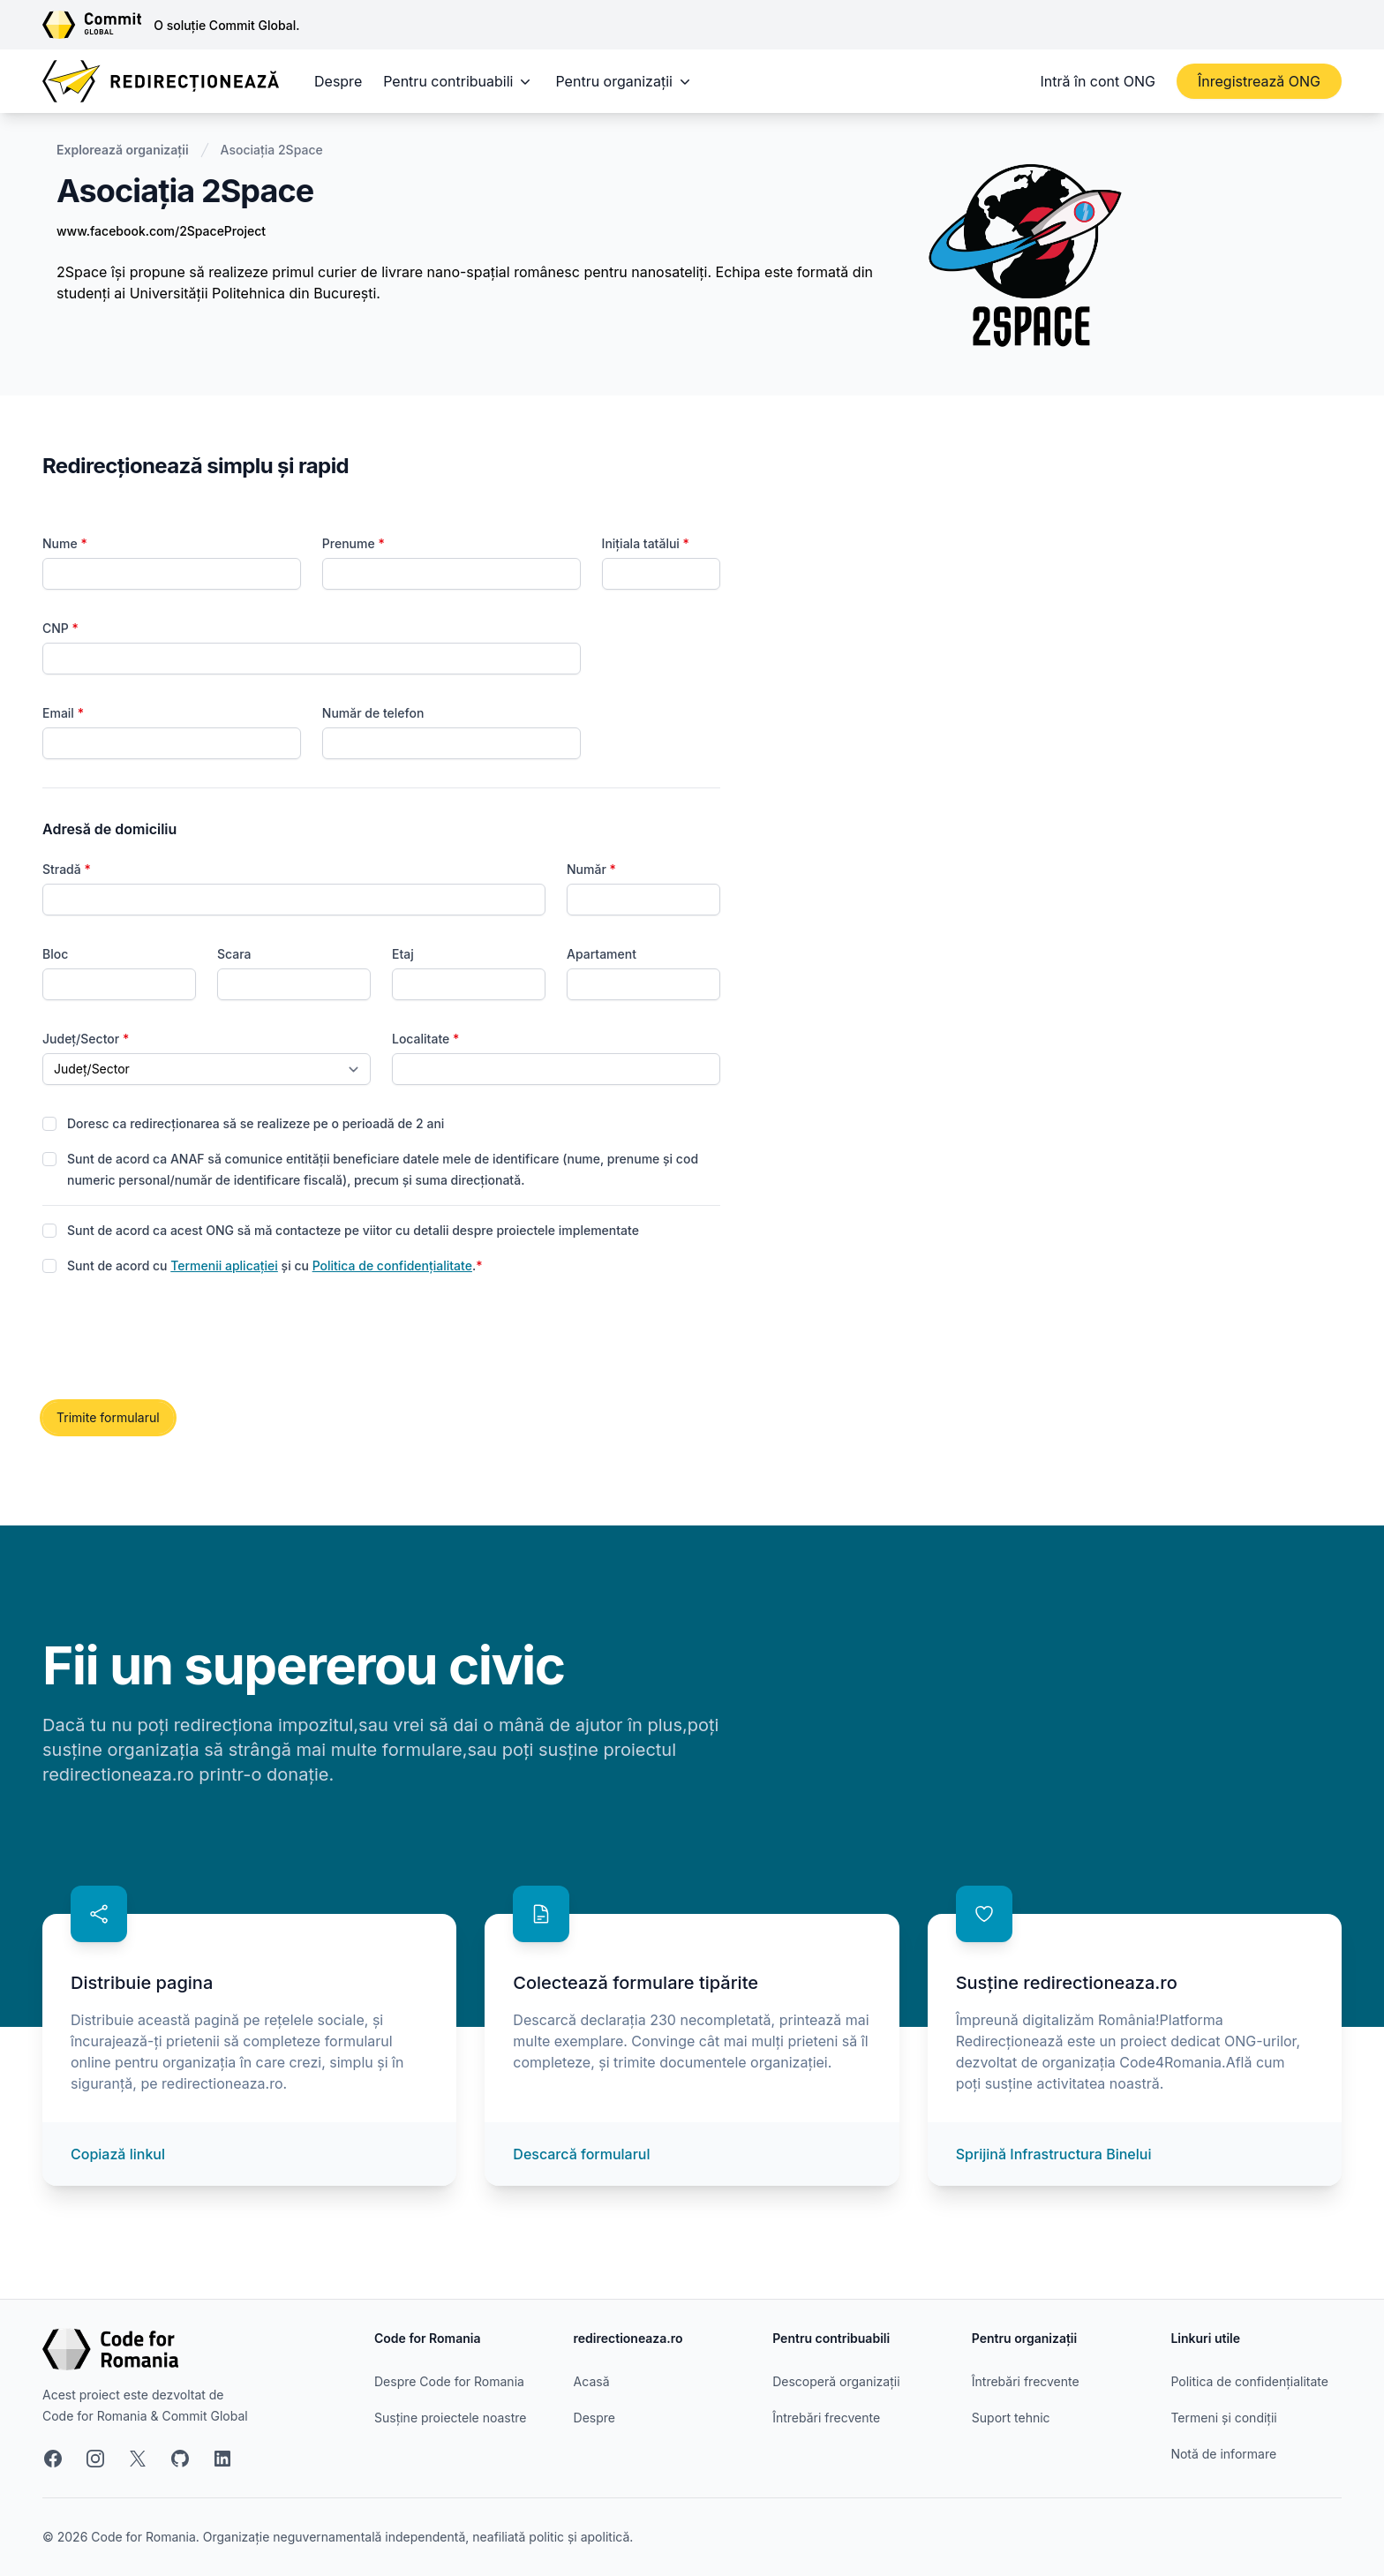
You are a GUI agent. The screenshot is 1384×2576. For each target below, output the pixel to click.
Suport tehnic (1011, 2417)
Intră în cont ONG (1098, 81)
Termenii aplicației (224, 1265)
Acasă (592, 2381)
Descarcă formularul (581, 2154)
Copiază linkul (118, 2154)
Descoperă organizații (835, 2381)
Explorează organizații (122, 149)
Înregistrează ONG (1259, 81)
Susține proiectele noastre (450, 2417)
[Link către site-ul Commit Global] (98, 25)
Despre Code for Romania (449, 2381)
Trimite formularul (108, 1417)
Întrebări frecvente (826, 2417)
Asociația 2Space (272, 149)
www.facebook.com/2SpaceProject (161, 230)
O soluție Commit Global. (226, 25)
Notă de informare (1223, 2453)
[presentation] (176, 1339)
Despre (338, 81)
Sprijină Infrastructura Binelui (1054, 2154)
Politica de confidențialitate (392, 1265)
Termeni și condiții (1223, 2417)
